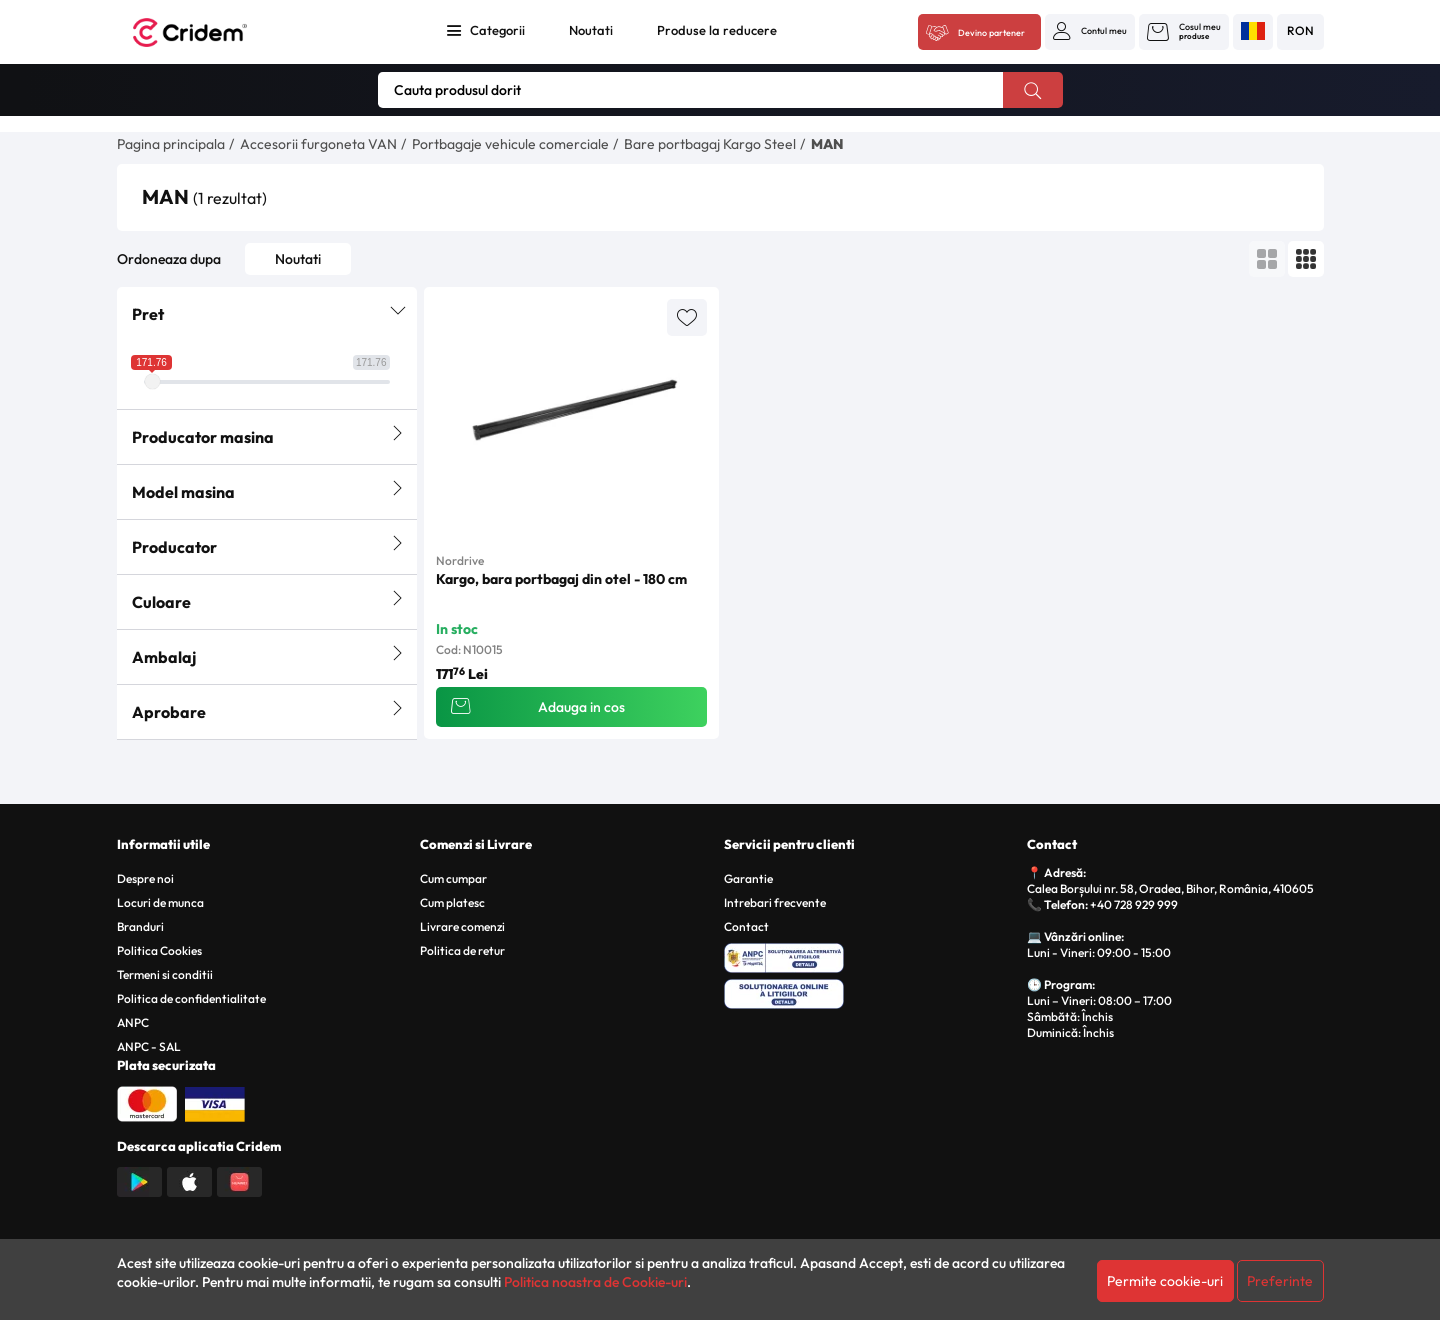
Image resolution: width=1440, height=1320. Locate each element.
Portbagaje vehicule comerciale (510, 144)
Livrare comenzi (462, 926)
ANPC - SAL (149, 1046)
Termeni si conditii (165, 974)
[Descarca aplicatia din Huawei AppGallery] (239, 1180)
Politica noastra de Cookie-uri (595, 1282)
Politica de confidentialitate (191, 998)
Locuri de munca (160, 902)
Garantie (748, 878)
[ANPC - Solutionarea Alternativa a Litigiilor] (872, 955)
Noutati (591, 30)
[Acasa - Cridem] (212, 32)
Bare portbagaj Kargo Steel (710, 144)
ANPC (133, 1022)
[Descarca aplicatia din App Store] (189, 1180)
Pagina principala (171, 144)
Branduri (140, 926)
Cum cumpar (453, 878)
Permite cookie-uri (1165, 1281)
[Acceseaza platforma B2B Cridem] (979, 33)
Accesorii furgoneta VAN (318, 144)
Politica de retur (462, 950)
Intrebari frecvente (775, 902)
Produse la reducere (717, 30)
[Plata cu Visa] (215, 1102)
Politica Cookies (159, 950)
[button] (1090, 31)
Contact (746, 926)
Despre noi (145, 878)
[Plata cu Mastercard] (147, 1102)
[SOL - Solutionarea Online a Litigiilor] (872, 991)
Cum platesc (452, 902)
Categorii (497, 30)
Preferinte (1280, 1281)
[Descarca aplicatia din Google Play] (139, 1180)
